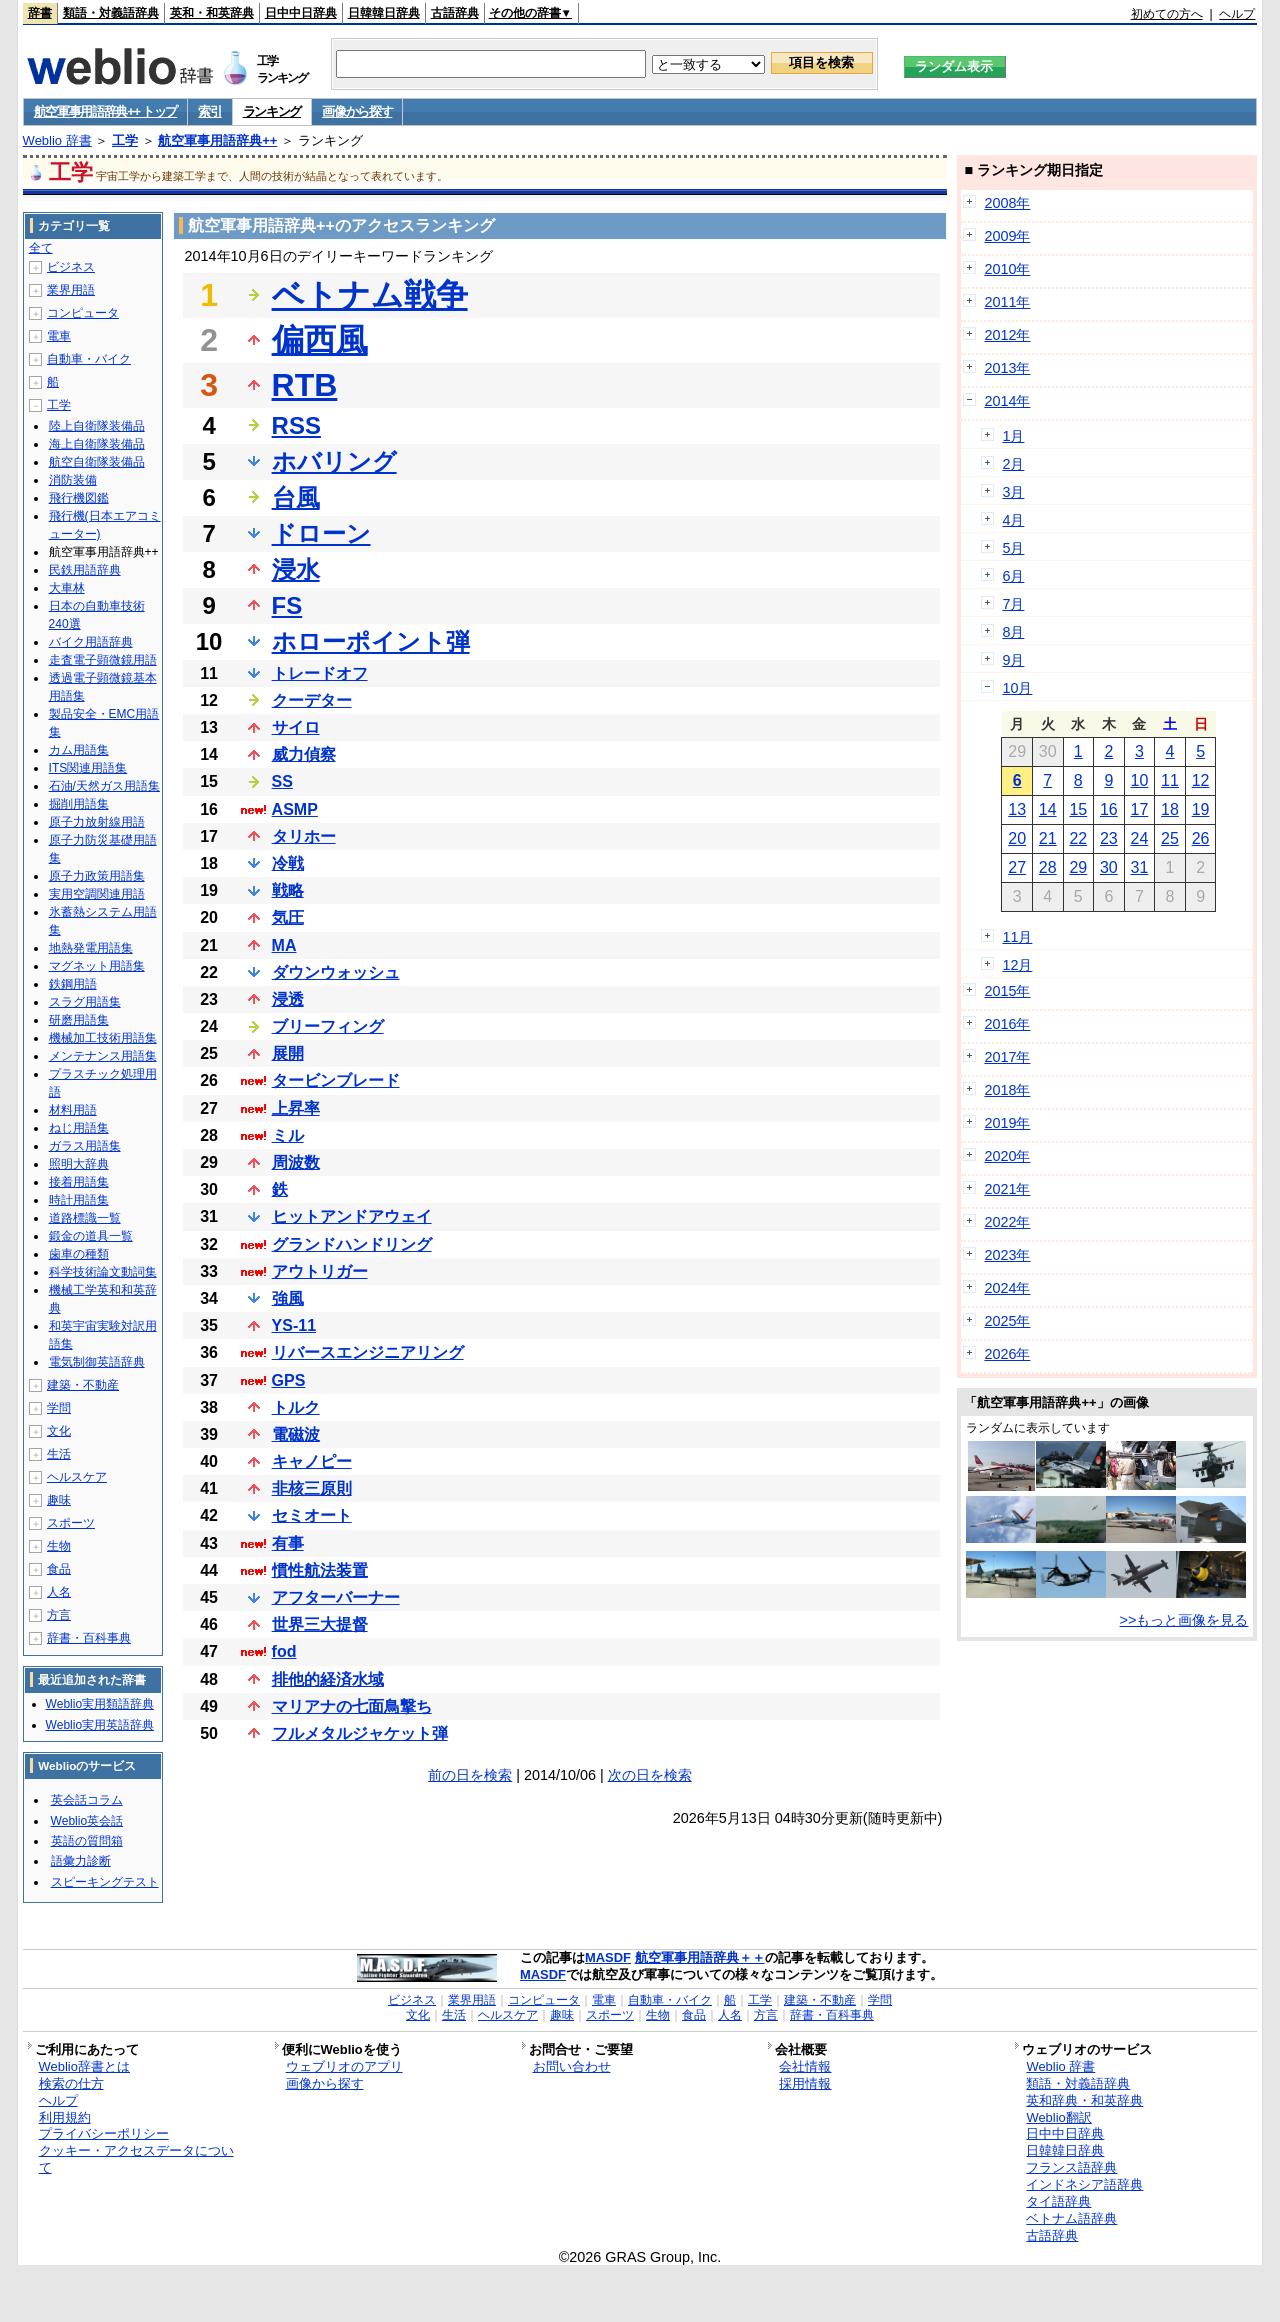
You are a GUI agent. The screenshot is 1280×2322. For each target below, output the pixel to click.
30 (1109, 867)
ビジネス (71, 267)
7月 (1013, 604)
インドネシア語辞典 (1084, 2184)
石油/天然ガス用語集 (104, 786)
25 (1170, 838)
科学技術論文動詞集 (103, 1272)
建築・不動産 (83, 1385)
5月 (1013, 548)
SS (282, 781)
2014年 (1007, 401)
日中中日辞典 (301, 13)
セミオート (312, 1515)
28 (1048, 867)
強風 (288, 1298)
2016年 (1007, 1024)
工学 (125, 140)
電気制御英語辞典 (97, 1362)
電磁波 (296, 1434)
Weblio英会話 (87, 1821)
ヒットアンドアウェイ (352, 1216)
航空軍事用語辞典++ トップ (106, 111)
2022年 (1007, 1222)
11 (1170, 780)
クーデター (312, 700)
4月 (1013, 520)
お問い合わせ (572, 2066)
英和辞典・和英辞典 (1084, 2100)
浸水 (296, 569)
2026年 (1007, 1354)
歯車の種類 (79, 1254)
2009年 (1007, 236)
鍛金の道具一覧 (91, 1236)
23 (1109, 838)
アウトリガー (320, 1271)
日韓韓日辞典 (384, 13)
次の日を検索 (650, 1775)
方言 (59, 1615)
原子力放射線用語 (97, 822)
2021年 (1007, 1189)
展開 (288, 1053)
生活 (59, 1454)
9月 (1013, 660)
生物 (59, 1546)
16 (1109, 809)
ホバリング (334, 461)
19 (1201, 809)
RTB (305, 385)
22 (1078, 838)
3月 (1013, 492)
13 (1017, 809)
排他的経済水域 (328, 1679)
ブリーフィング (328, 1026)
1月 (1013, 436)
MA (284, 945)
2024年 (1007, 1288)
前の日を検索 (470, 1775)
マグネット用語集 (97, 966)
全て (41, 248)
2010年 (1007, 269)
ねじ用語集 (79, 1128)
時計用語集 (79, 1200)
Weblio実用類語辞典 (100, 1704)
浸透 (288, 999)
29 (1078, 867)
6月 (1013, 576)
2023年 (1007, 1255)
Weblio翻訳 (1058, 2117)
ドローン (321, 533)
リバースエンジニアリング (368, 1352)
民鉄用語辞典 (85, 570)
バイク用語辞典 (91, 642)
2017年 (1007, 1057)
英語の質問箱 (87, 1841)
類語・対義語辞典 (111, 13)
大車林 (67, 588)
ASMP (295, 809)
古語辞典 (455, 13)
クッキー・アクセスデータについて (136, 2159)
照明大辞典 (79, 1164)
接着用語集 (79, 1182)
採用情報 (805, 2083)
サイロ (296, 727)
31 (1140, 867)
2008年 (1007, 203)
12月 (1017, 965)
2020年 (1007, 1156)
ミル (288, 1135)
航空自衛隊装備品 (97, 462)
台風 (296, 497)
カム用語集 (79, 750)
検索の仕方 (71, 2083)
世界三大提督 (320, 1624)
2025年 (1007, 1321)
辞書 (40, 13)
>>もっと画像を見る (1184, 1620)
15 (1078, 809)
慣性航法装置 (320, 1570)
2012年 (1007, 335)
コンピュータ (83, 313)
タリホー (304, 836)
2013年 (1007, 368)
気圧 (288, 917)
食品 (59, 1569)
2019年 (1007, 1123)
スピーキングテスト (105, 1882)
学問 (59, 1408)
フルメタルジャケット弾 (360, 1733)
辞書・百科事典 (89, 1638)
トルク (296, 1407)
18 (1170, 809)
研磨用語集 (79, 1020)
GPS (289, 1380)
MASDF (608, 1957)
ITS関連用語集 (88, 768)
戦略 (288, 890)
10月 (1017, 688)
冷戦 (288, 863)
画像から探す (357, 111)
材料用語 (73, 1110)
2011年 (1007, 302)
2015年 (1007, 991)
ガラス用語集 (85, 1146)
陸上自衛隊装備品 (97, 426)
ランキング (272, 111)
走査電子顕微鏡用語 (103, 660)
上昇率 (296, 1108)
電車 (59, 336)
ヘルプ (1237, 14)
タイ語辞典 (1058, 2201)
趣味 (59, 1500)
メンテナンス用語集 (103, 1056)
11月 (1017, 937)
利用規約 (65, 2117)
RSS (296, 425)
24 (1140, 838)
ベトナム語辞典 (1071, 2218)
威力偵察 (304, 754)
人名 (59, 1592)
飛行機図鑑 (79, 498)
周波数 (296, 1162)
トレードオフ (320, 673)
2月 (1013, 464)
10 (1140, 780)
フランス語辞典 (1071, 2167)
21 (1048, 838)
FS (287, 605)
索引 (209, 111)
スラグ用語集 (85, 1002)
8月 (1013, 632)
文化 (59, 1431)
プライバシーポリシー (104, 2133)
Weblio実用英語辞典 (100, 1725)
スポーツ (71, 1523)
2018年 (1007, 1090)
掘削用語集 (79, 804)
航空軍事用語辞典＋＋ (700, 1957)
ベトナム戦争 (370, 295)
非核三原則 (312, 1488)
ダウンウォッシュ (336, 972)
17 (1140, 809)
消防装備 (73, 480)
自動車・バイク (89, 359)
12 (1201, 780)
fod (284, 1651)
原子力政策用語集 (97, 876)
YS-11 (294, 1325)
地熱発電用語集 (91, 948)
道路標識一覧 (85, 1218)
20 (1017, 838)
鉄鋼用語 (73, 984)
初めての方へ (1167, 14)
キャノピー (312, 1461)
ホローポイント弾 (371, 641)
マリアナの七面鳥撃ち (352, 1706)
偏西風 (320, 340)
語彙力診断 (81, 1861)
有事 (288, 1543)
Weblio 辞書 (57, 140)
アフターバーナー (336, 1597)
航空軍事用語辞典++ (217, 140)
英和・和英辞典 (212, 13)
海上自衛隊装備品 (97, 444)
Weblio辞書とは (84, 2066)
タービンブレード (336, 1080)
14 (1048, 809)
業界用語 (71, 290)
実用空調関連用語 (97, 894)
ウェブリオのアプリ (344, 2066)
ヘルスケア (77, 1477)
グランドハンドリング (352, 1244)
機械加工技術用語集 (103, 1038)
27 (1017, 867)
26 (1201, 838)
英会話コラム (87, 1800)
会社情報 (805, 2066)
